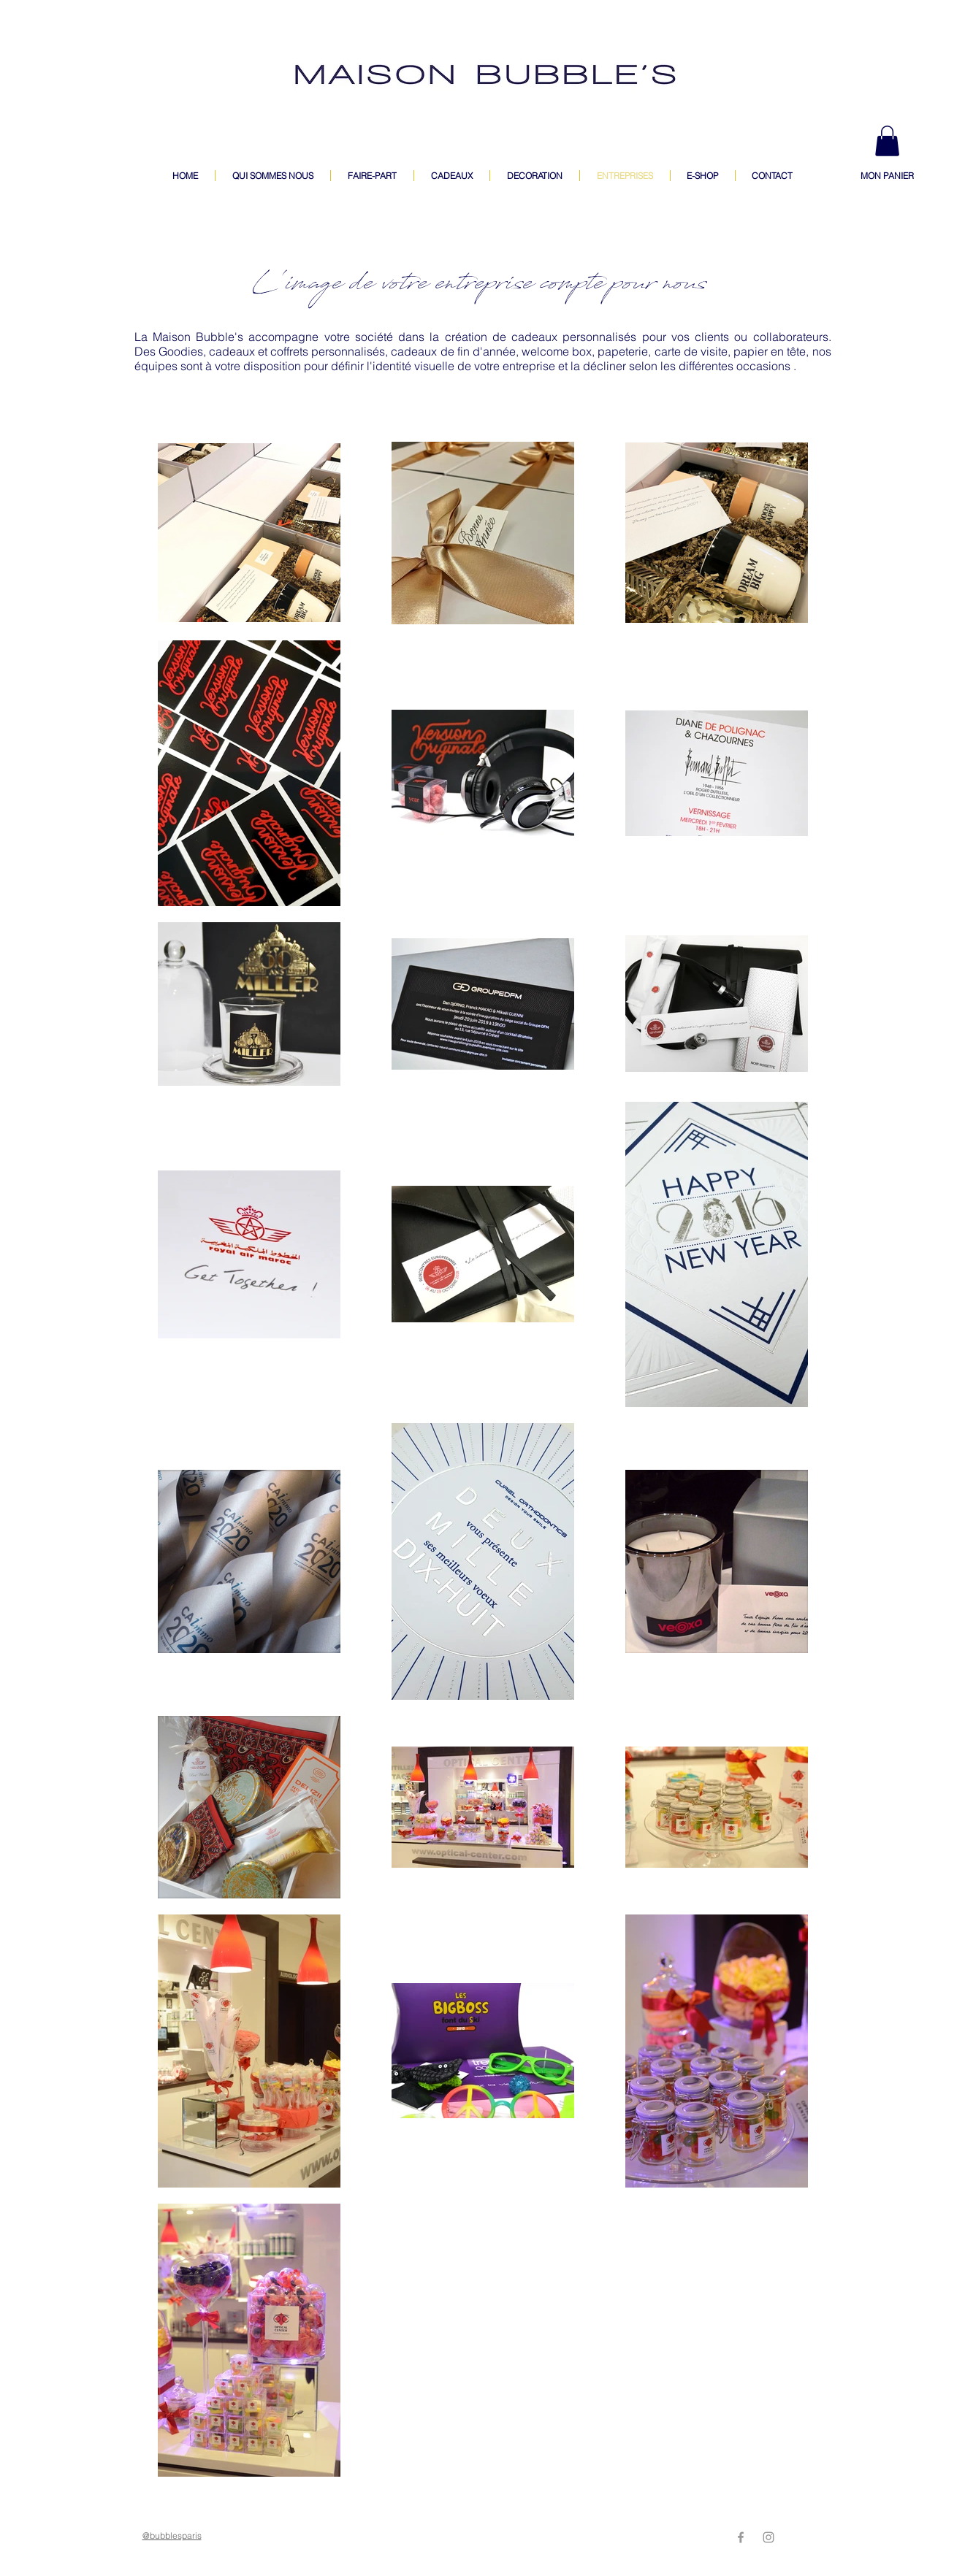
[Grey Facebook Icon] (740, 2537)
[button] (887, 141)
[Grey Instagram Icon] (768, 2537)
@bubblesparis (172, 2535)
